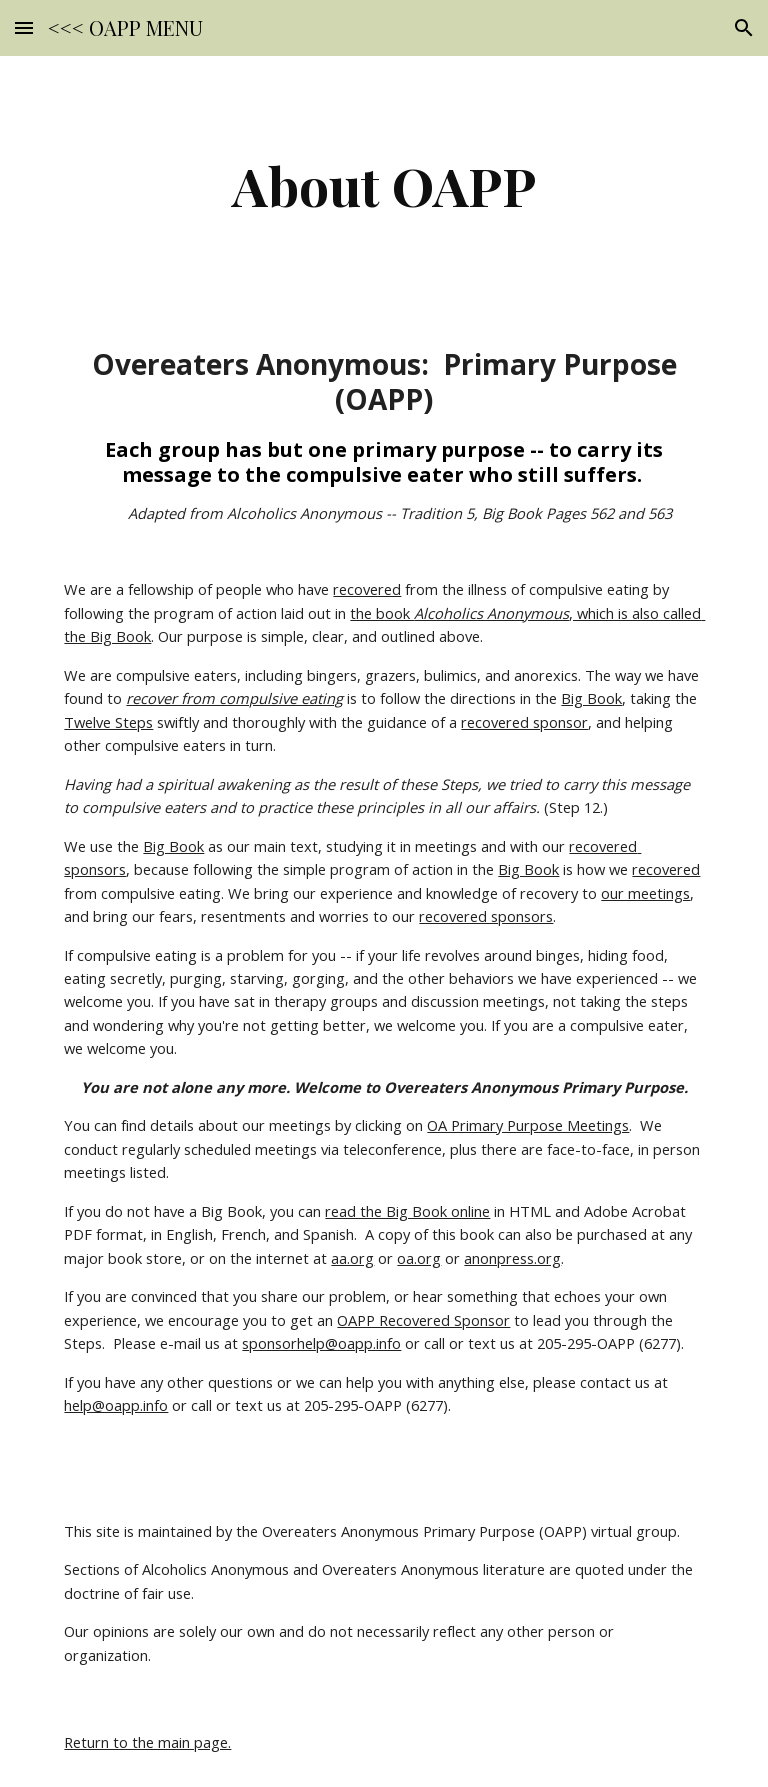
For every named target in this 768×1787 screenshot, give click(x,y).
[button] (24, 27)
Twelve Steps (108, 722)
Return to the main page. (147, 1742)
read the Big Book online (407, 1211)
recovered (367, 589)
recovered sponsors (486, 916)
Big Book (591, 698)
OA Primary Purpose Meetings (528, 1125)
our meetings (645, 893)
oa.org (419, 1258)
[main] (383, 185)
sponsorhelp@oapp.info (321, 1343)
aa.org (352, 1258)
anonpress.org (512, 1258)
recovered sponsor (524, 722)
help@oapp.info (116, 1405)
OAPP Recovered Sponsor (423, 1320)
